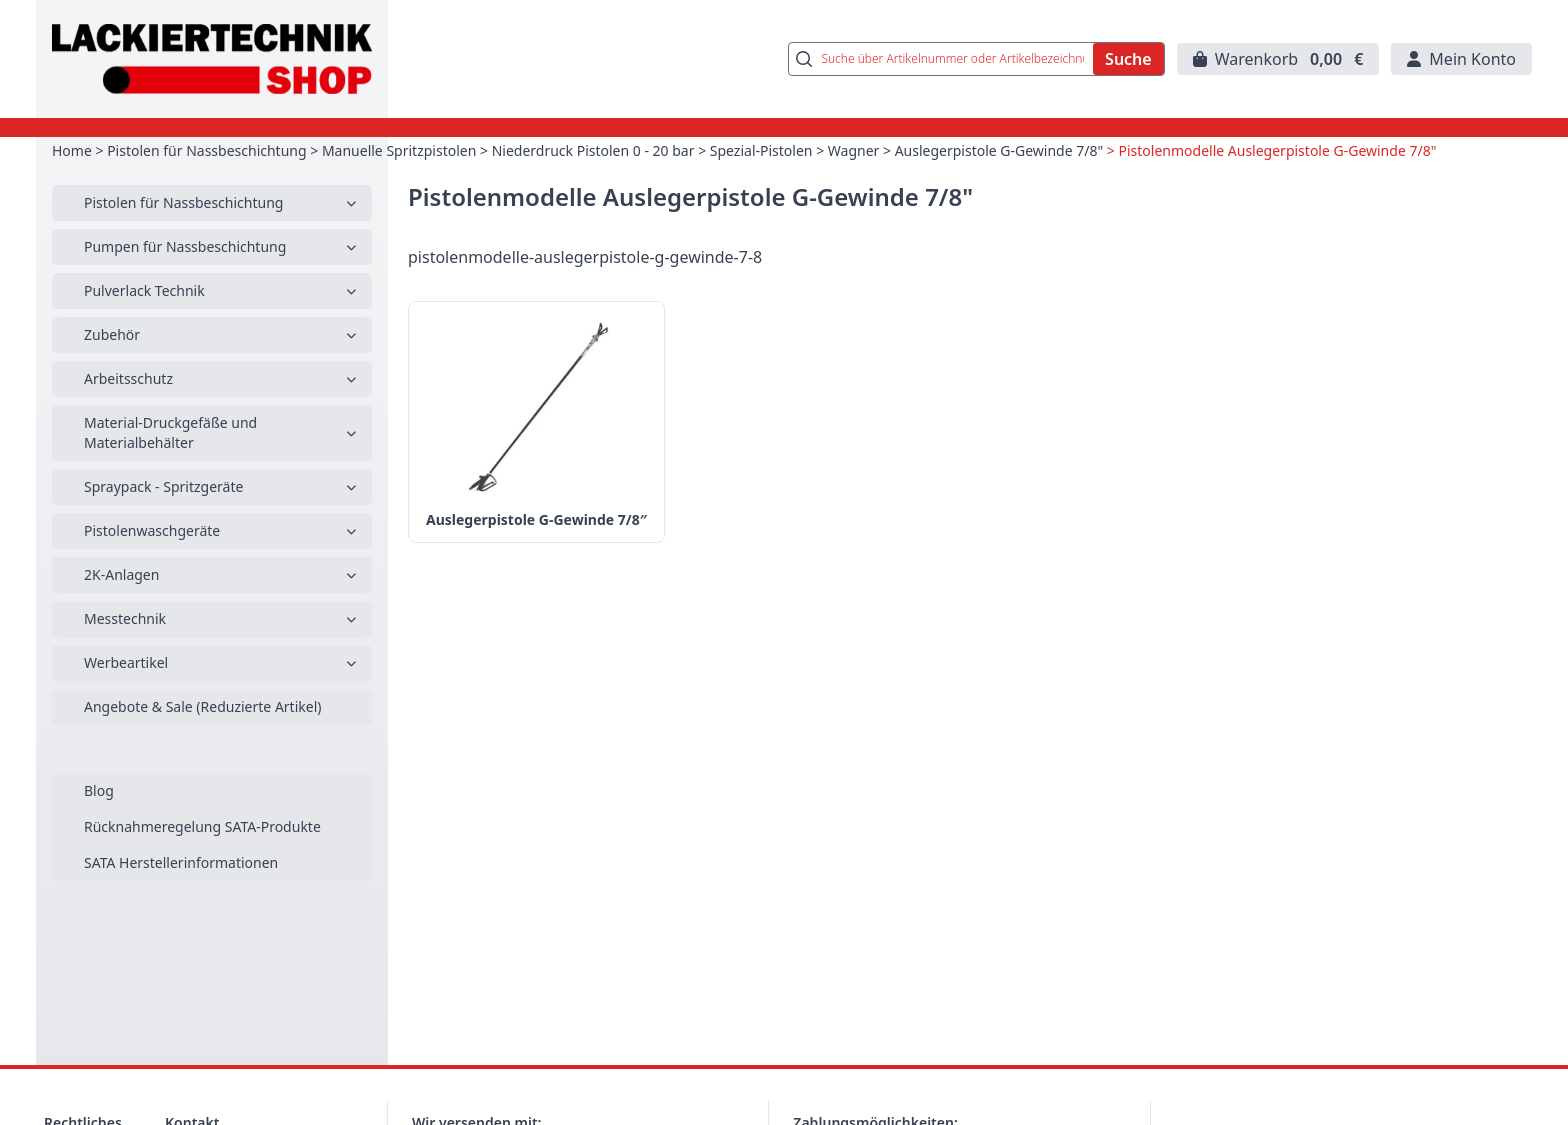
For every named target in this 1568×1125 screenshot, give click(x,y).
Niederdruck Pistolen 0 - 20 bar (593, 150)
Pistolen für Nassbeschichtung (206, 150)
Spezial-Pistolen (761, 150)
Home (72, 150)
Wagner (854, 150)
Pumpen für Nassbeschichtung (185, 246)
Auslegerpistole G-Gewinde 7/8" (999, 150)
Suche (1128, 59)
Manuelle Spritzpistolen (399, 150)
